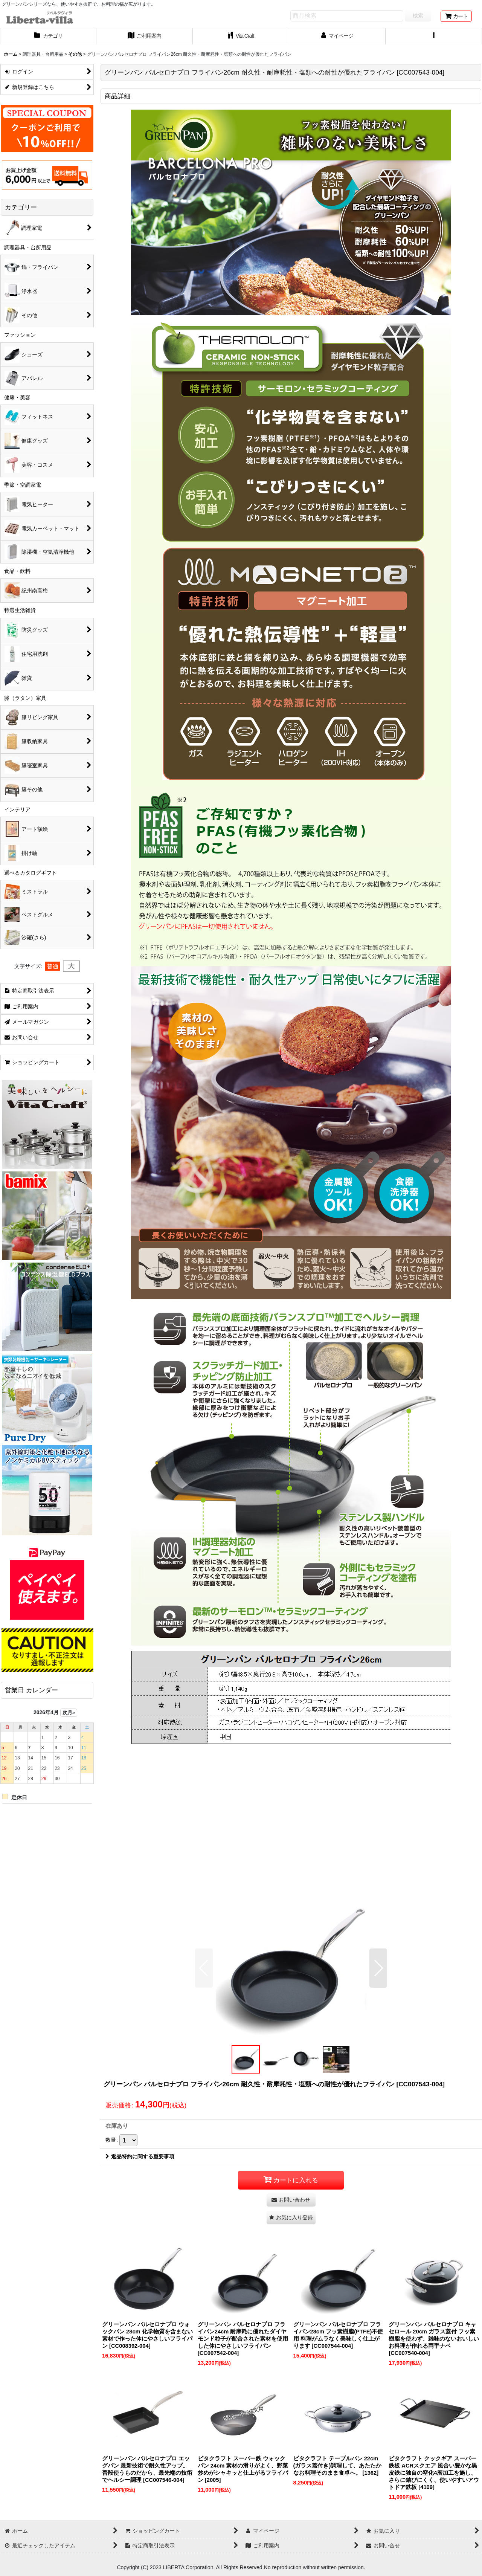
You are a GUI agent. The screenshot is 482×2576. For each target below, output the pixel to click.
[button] (434, 36)
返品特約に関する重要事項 (139, 2156)
